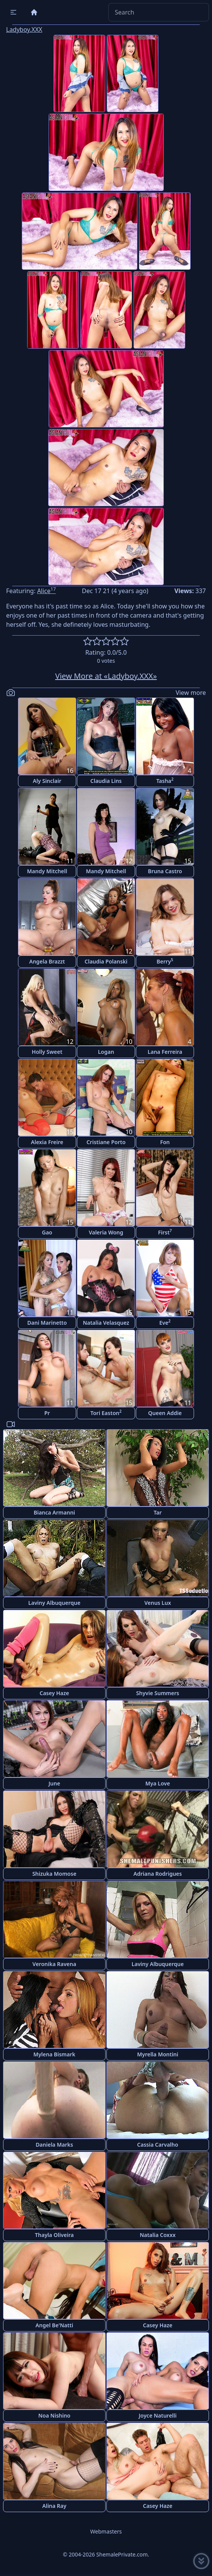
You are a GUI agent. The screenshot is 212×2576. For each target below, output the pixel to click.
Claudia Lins (106, 780)
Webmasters (106, 2531)
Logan (106, 1051)
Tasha (164, 780)
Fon (165, 1142)
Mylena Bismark (54, 2054)
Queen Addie (165, 1413)
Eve (165, 1322)
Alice (46, 591)
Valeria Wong (106, 1232)
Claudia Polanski (106, 961)
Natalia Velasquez (106, 1322)
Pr (47, 1413)
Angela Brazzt (47, 961)
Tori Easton (105, 1413)
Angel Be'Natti (54, 2325)
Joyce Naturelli (158, 2415)
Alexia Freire (47, 1142)
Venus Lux (157, 1602)
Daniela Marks (54, 2144)
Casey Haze (54, 1693)
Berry (165, 961)
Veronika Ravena (54, 1964)
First (165, 1232)
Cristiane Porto (106, 1142)
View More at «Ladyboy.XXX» (106, 676)
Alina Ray (54, 2505)
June (54, 1783)
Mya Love (157, 1783)
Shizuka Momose (54, 1873)
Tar (157, 1512)
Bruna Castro (165, 871)
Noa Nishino (54, 2415)
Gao (47, 1232)
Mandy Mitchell (47, 871)
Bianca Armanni (54, 1512)
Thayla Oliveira (54, 2235)
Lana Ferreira (165, 1051)
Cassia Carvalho (157, 2144)
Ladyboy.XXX (24, 29)
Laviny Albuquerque (54, 1602)
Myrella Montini (157, 2054)
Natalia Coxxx (158, 2235)
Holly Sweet (47, 1051)
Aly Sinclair (47, 780)
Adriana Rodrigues (158, 1873)
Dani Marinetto (47, 1322)
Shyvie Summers (157, 1693)
